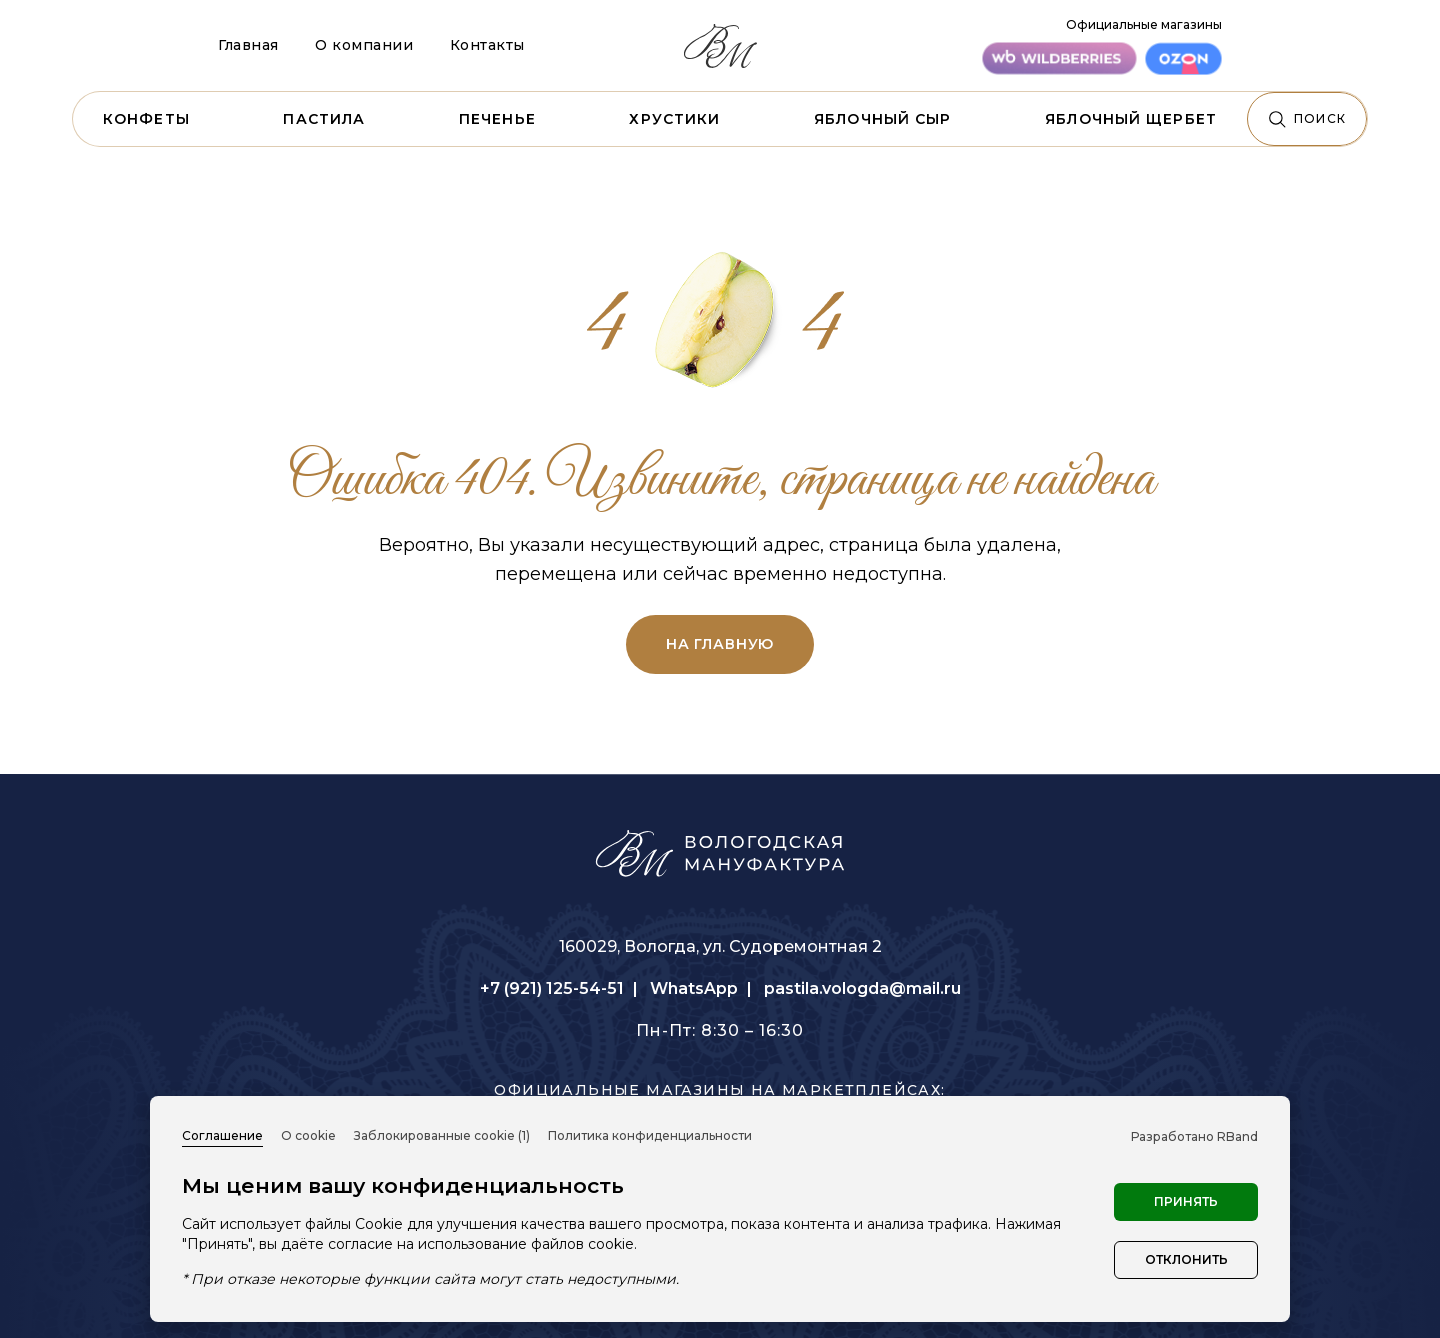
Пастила (324, 119)
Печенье (497, 119)
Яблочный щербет (1131, 119)
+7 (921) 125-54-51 (552, 988)
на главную (720, 644)
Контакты (487, 45)
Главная (248, 45)
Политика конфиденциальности (650, 1135)
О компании (364, 45)
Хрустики (674, 119)
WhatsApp (694, 988)
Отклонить (1186, 1259)
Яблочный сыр (882, 119)
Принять (1186, 1201)
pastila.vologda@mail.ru (862, 988)
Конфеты (146, 119)
